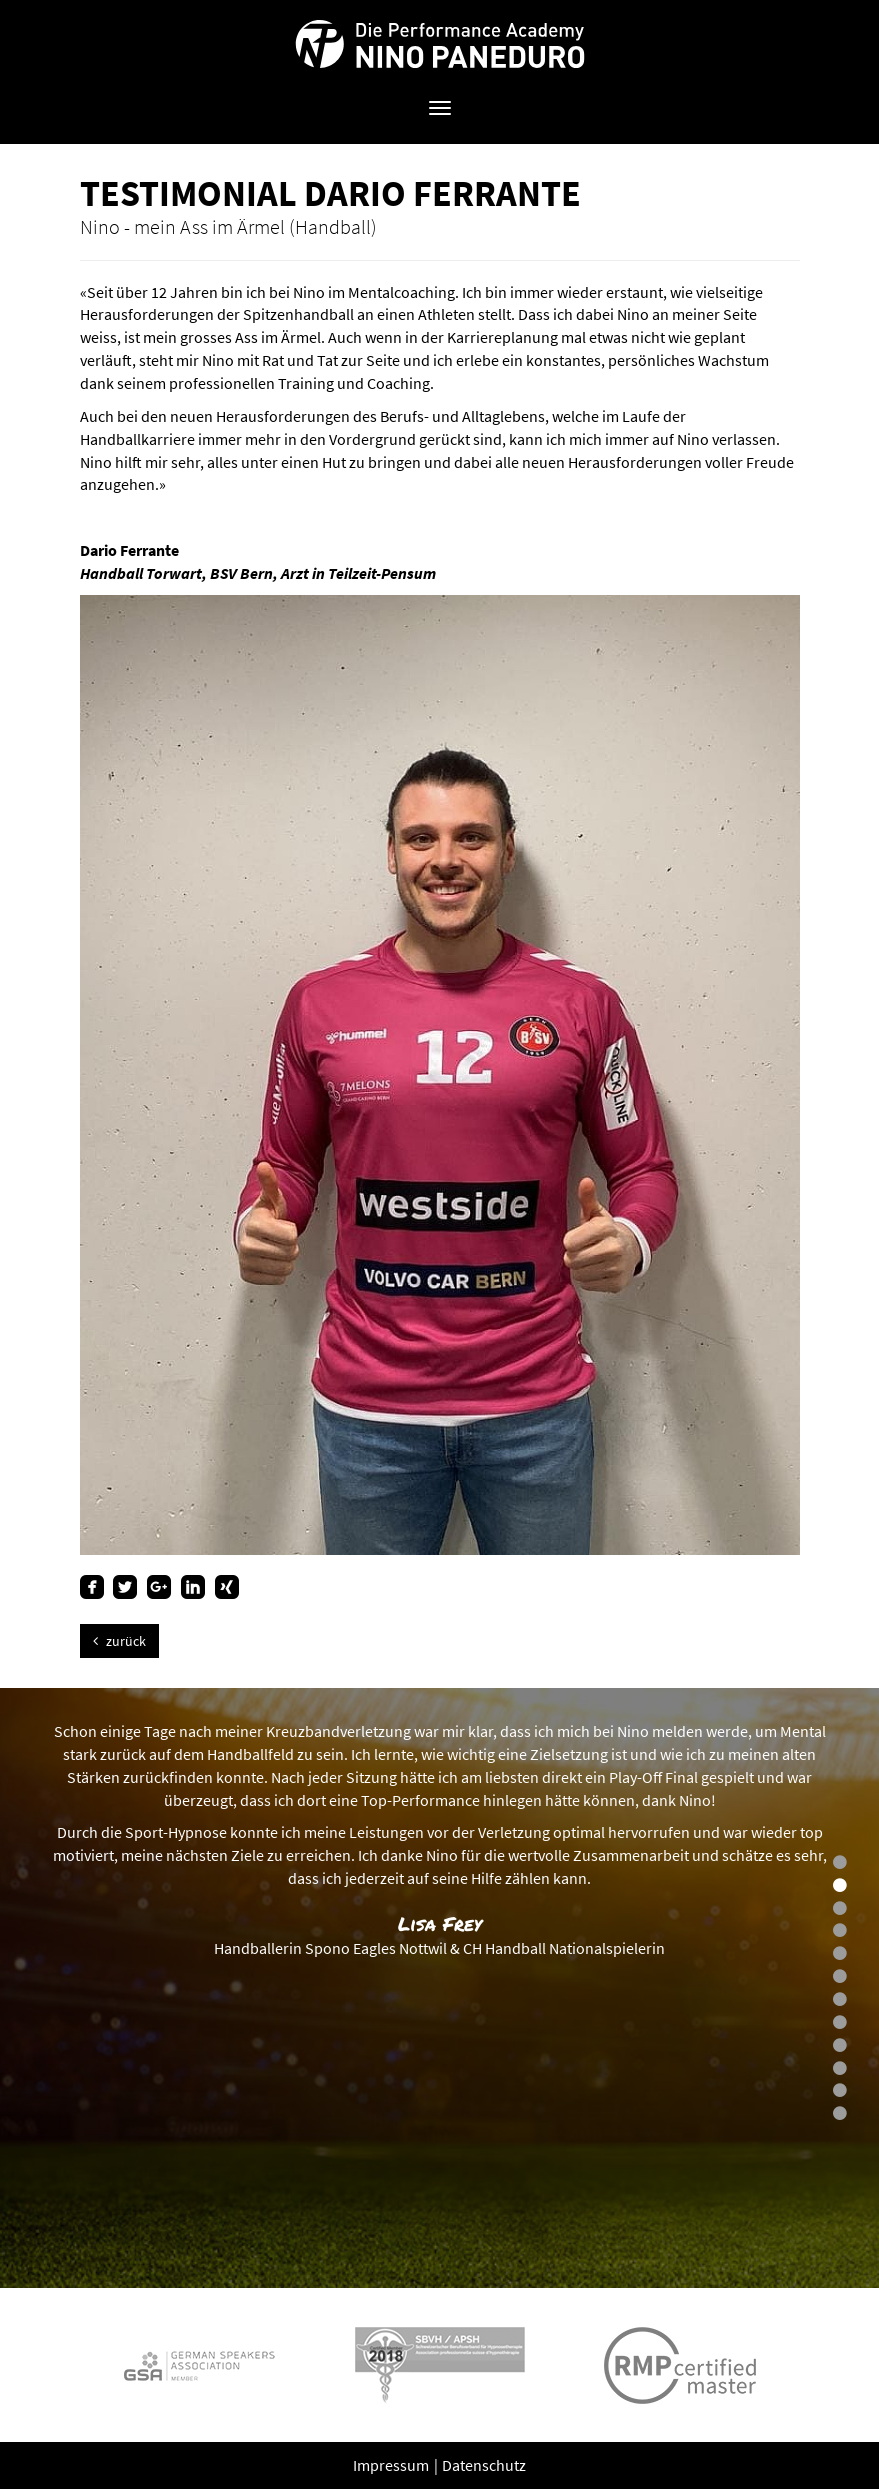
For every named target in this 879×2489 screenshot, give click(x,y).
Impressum (392, 2465)
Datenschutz (484, 2465)
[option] (439, 1988)
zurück (119, 1641)
